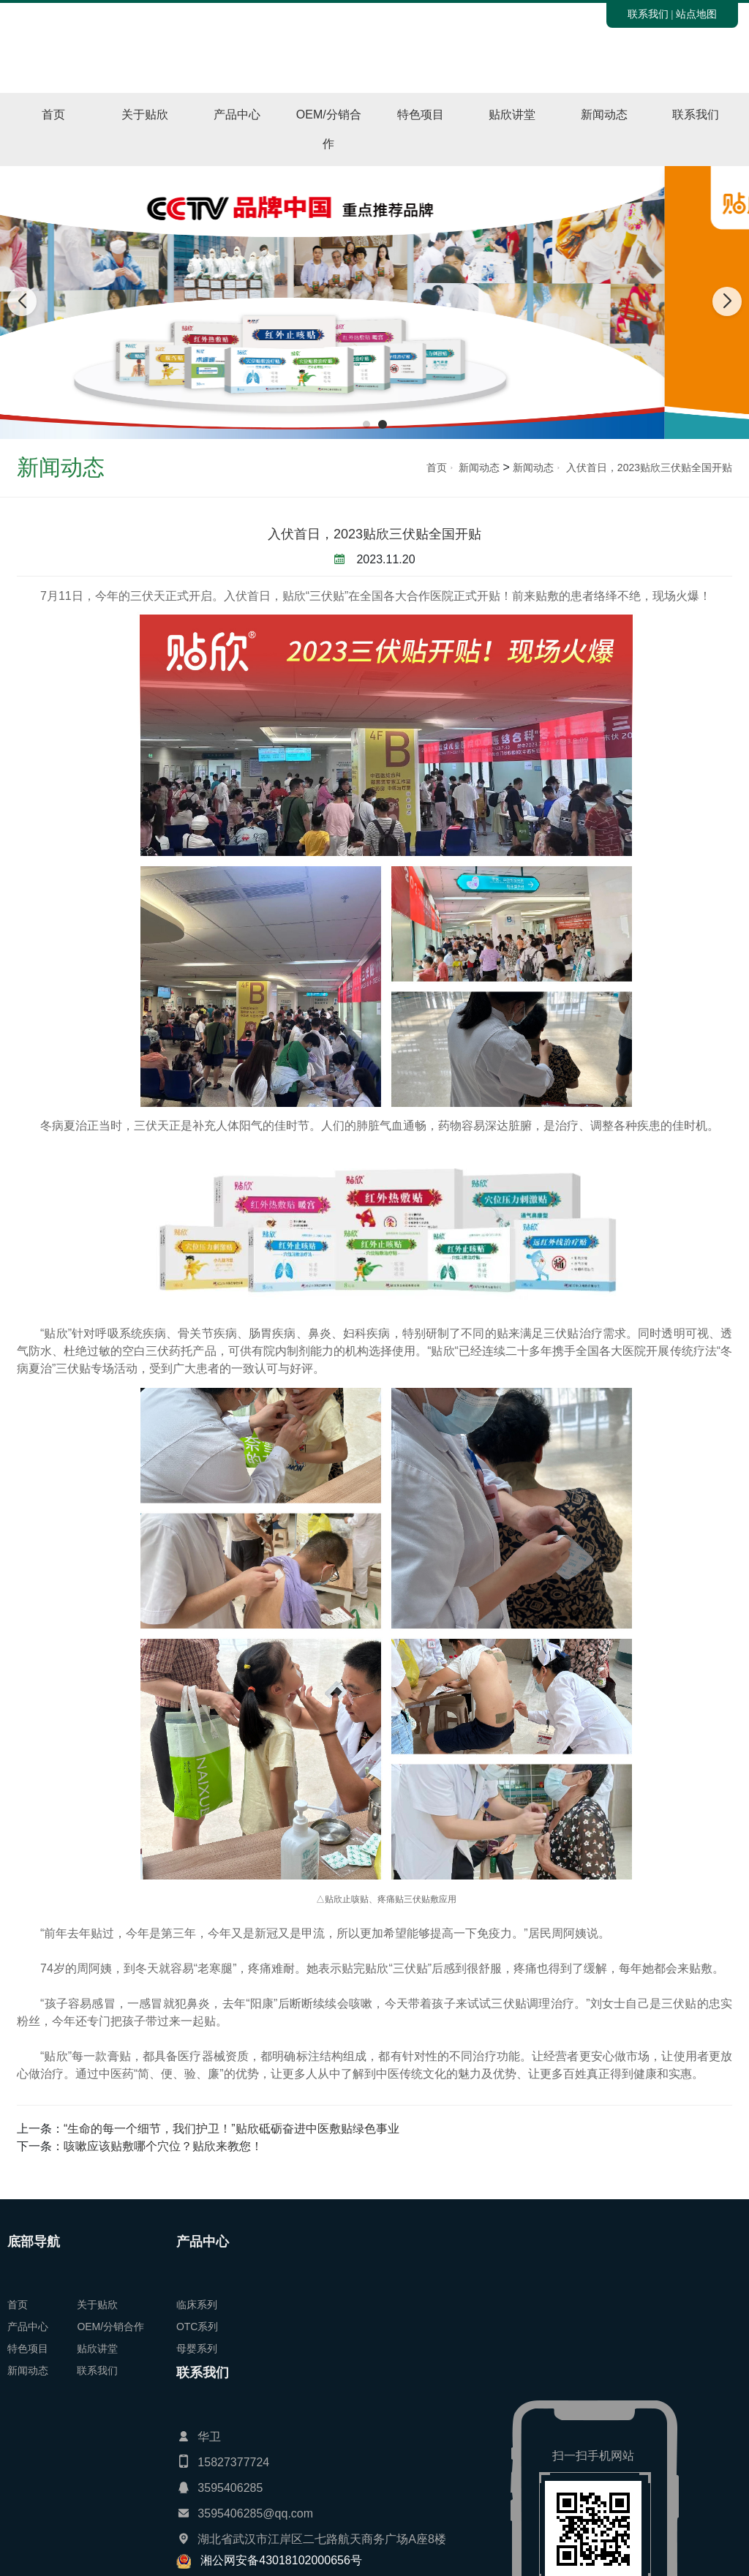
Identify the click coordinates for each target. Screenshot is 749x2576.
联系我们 (648, 14)
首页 (53, 114)
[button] (366, 424)
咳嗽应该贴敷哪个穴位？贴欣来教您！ (163, 2146)
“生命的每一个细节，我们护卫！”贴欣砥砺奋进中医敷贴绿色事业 (231, 2128)
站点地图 (696, 14)
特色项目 (420, 114)
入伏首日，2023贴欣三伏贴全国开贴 (649, 467)
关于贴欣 (144, 114)
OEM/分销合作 (328, 129)
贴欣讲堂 (512, 114)
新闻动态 (604, 114)
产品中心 (237, 114)
